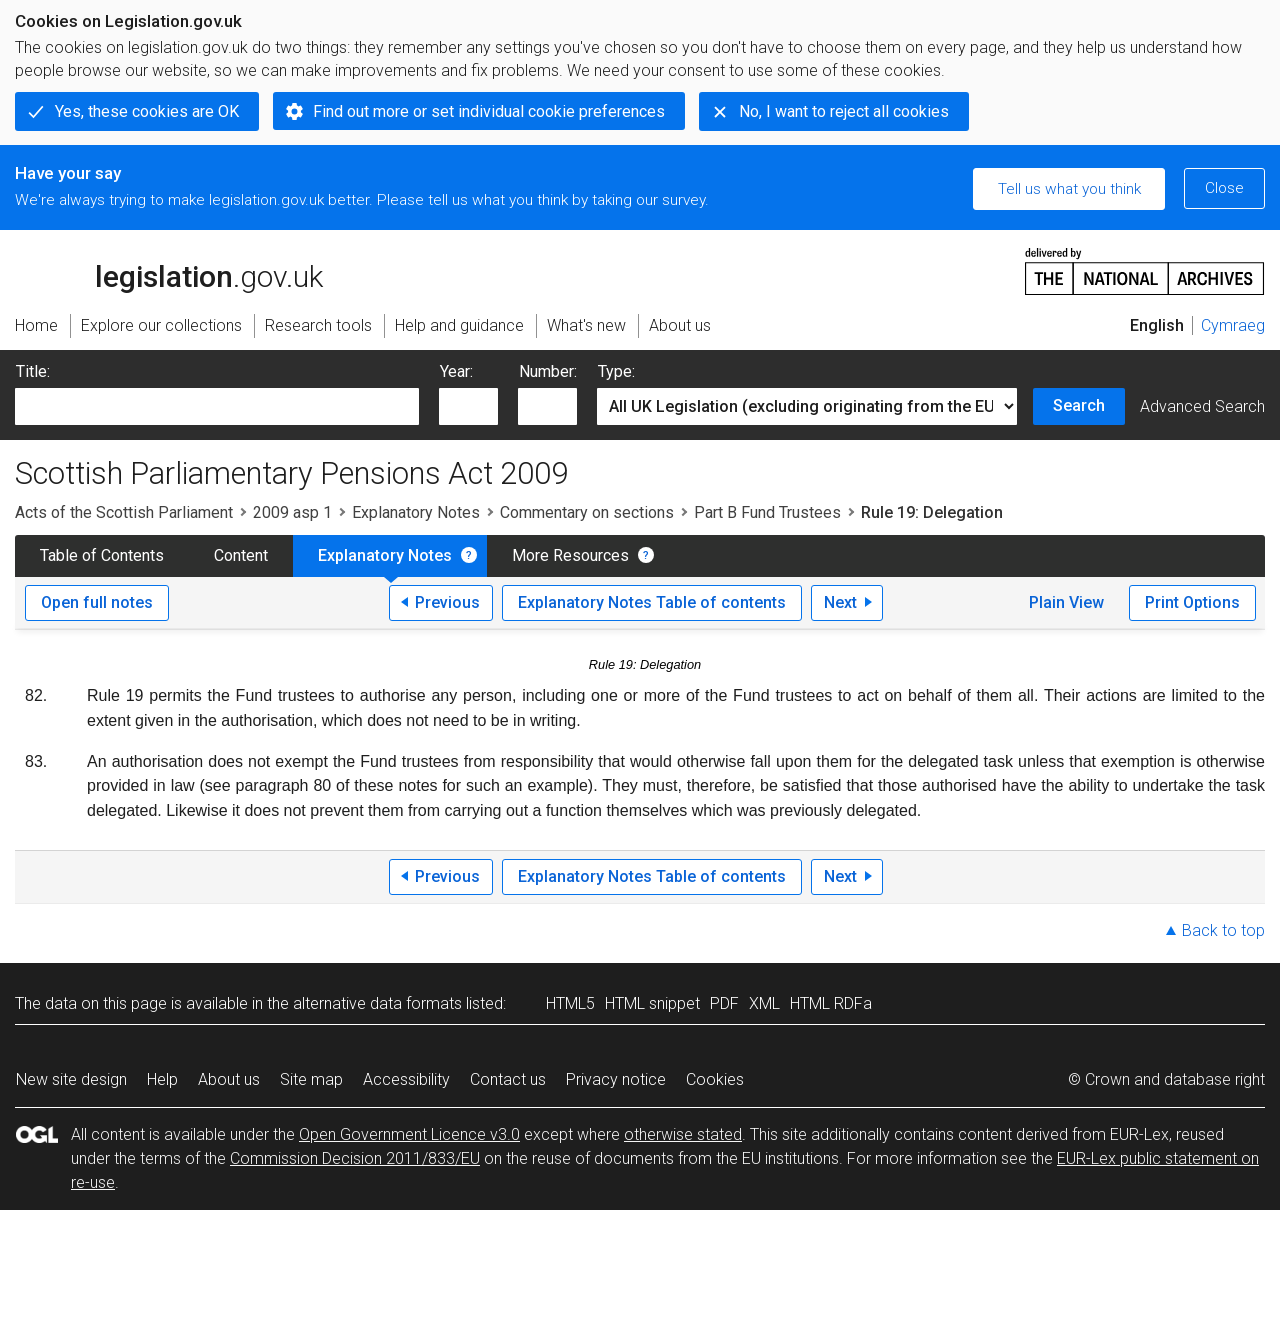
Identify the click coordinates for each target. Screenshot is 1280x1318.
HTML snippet (652, 1003)
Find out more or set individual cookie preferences (489, 111)
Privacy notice (616, 1079)
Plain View (1066, 602)
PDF (724, 1003)
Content (241, 555)
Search (1079, 405)
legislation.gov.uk (169, 270)
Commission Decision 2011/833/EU (355, 1158)
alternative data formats (377, 1003)
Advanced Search (1202, 406)
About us (229, 1079)
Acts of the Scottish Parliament (124, 512)
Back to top (1223, 930)
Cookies (715, 1079)
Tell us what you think (1069, 189)
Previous (447, 602)
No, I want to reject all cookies (844, 111)
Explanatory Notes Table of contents (652, 602)
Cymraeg (1233, 325)
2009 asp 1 (292, 512)
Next (840, 602)
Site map (311, 1079)
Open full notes (97, 602)
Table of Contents (102, 555)
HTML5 (570, 1003)
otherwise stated (683, 1134)
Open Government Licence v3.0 (409, 1134)
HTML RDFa (831, 1003)
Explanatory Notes (416, 512)
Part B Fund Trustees (767, 512)
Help (162, 1079)
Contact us (508, 1079)
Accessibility (406, 1079)
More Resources (570, 555)
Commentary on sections (587, 512)
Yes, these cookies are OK (147, 111)
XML (764, 1003)
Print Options (1192, 602)
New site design (71, 1079)
